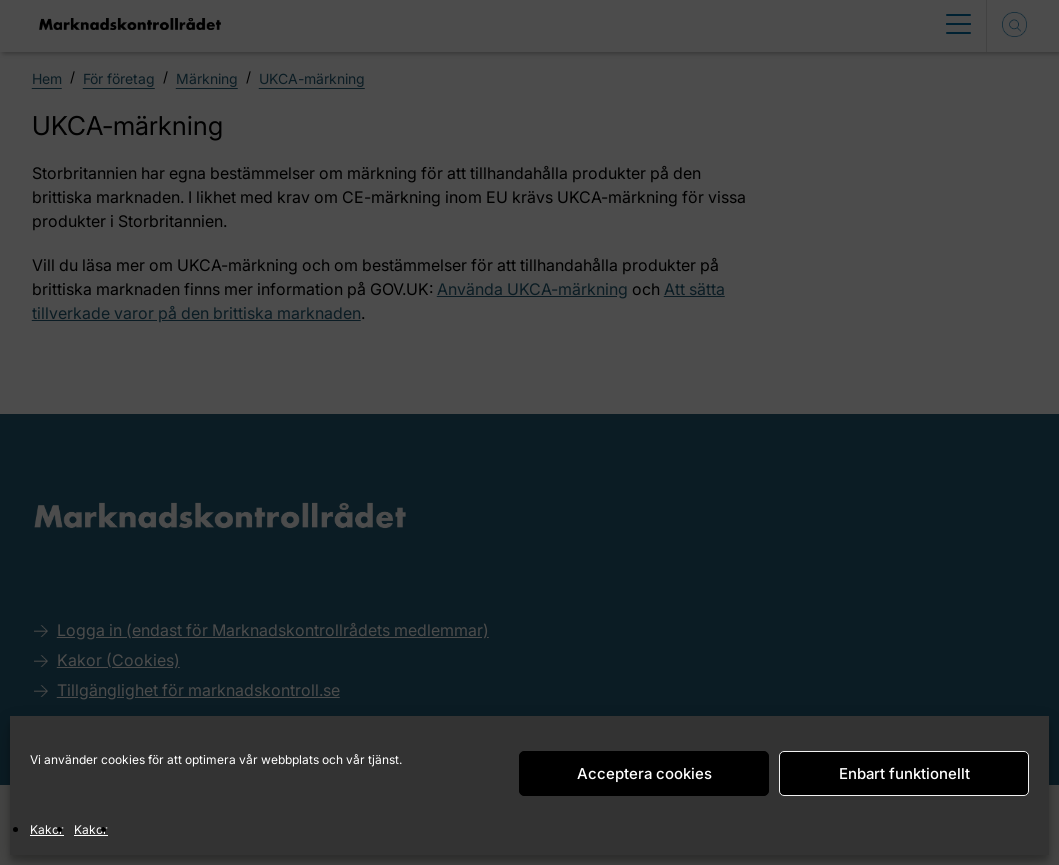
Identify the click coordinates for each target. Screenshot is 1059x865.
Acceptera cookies (644, 773)
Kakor (47, 829)
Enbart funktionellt (904, 773)
